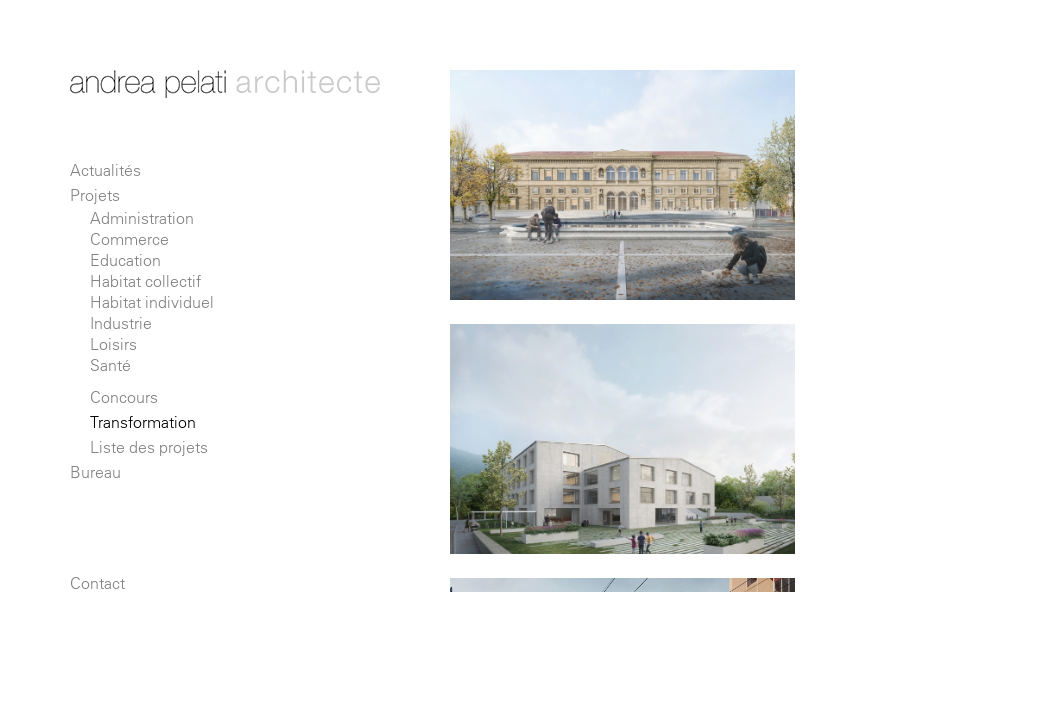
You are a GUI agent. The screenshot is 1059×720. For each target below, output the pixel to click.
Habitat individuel (152, 302)
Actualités (105, 170)
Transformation (143, 422)
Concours (124, 397)
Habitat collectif (145, 281)
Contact (97, 583)
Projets (95, 195)
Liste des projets (149, 447)
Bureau (95, 472)
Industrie (121, 323)
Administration (142, 218)
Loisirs (113, 344)
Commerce (129, 239)
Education (125, 260)
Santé (110, 365)
